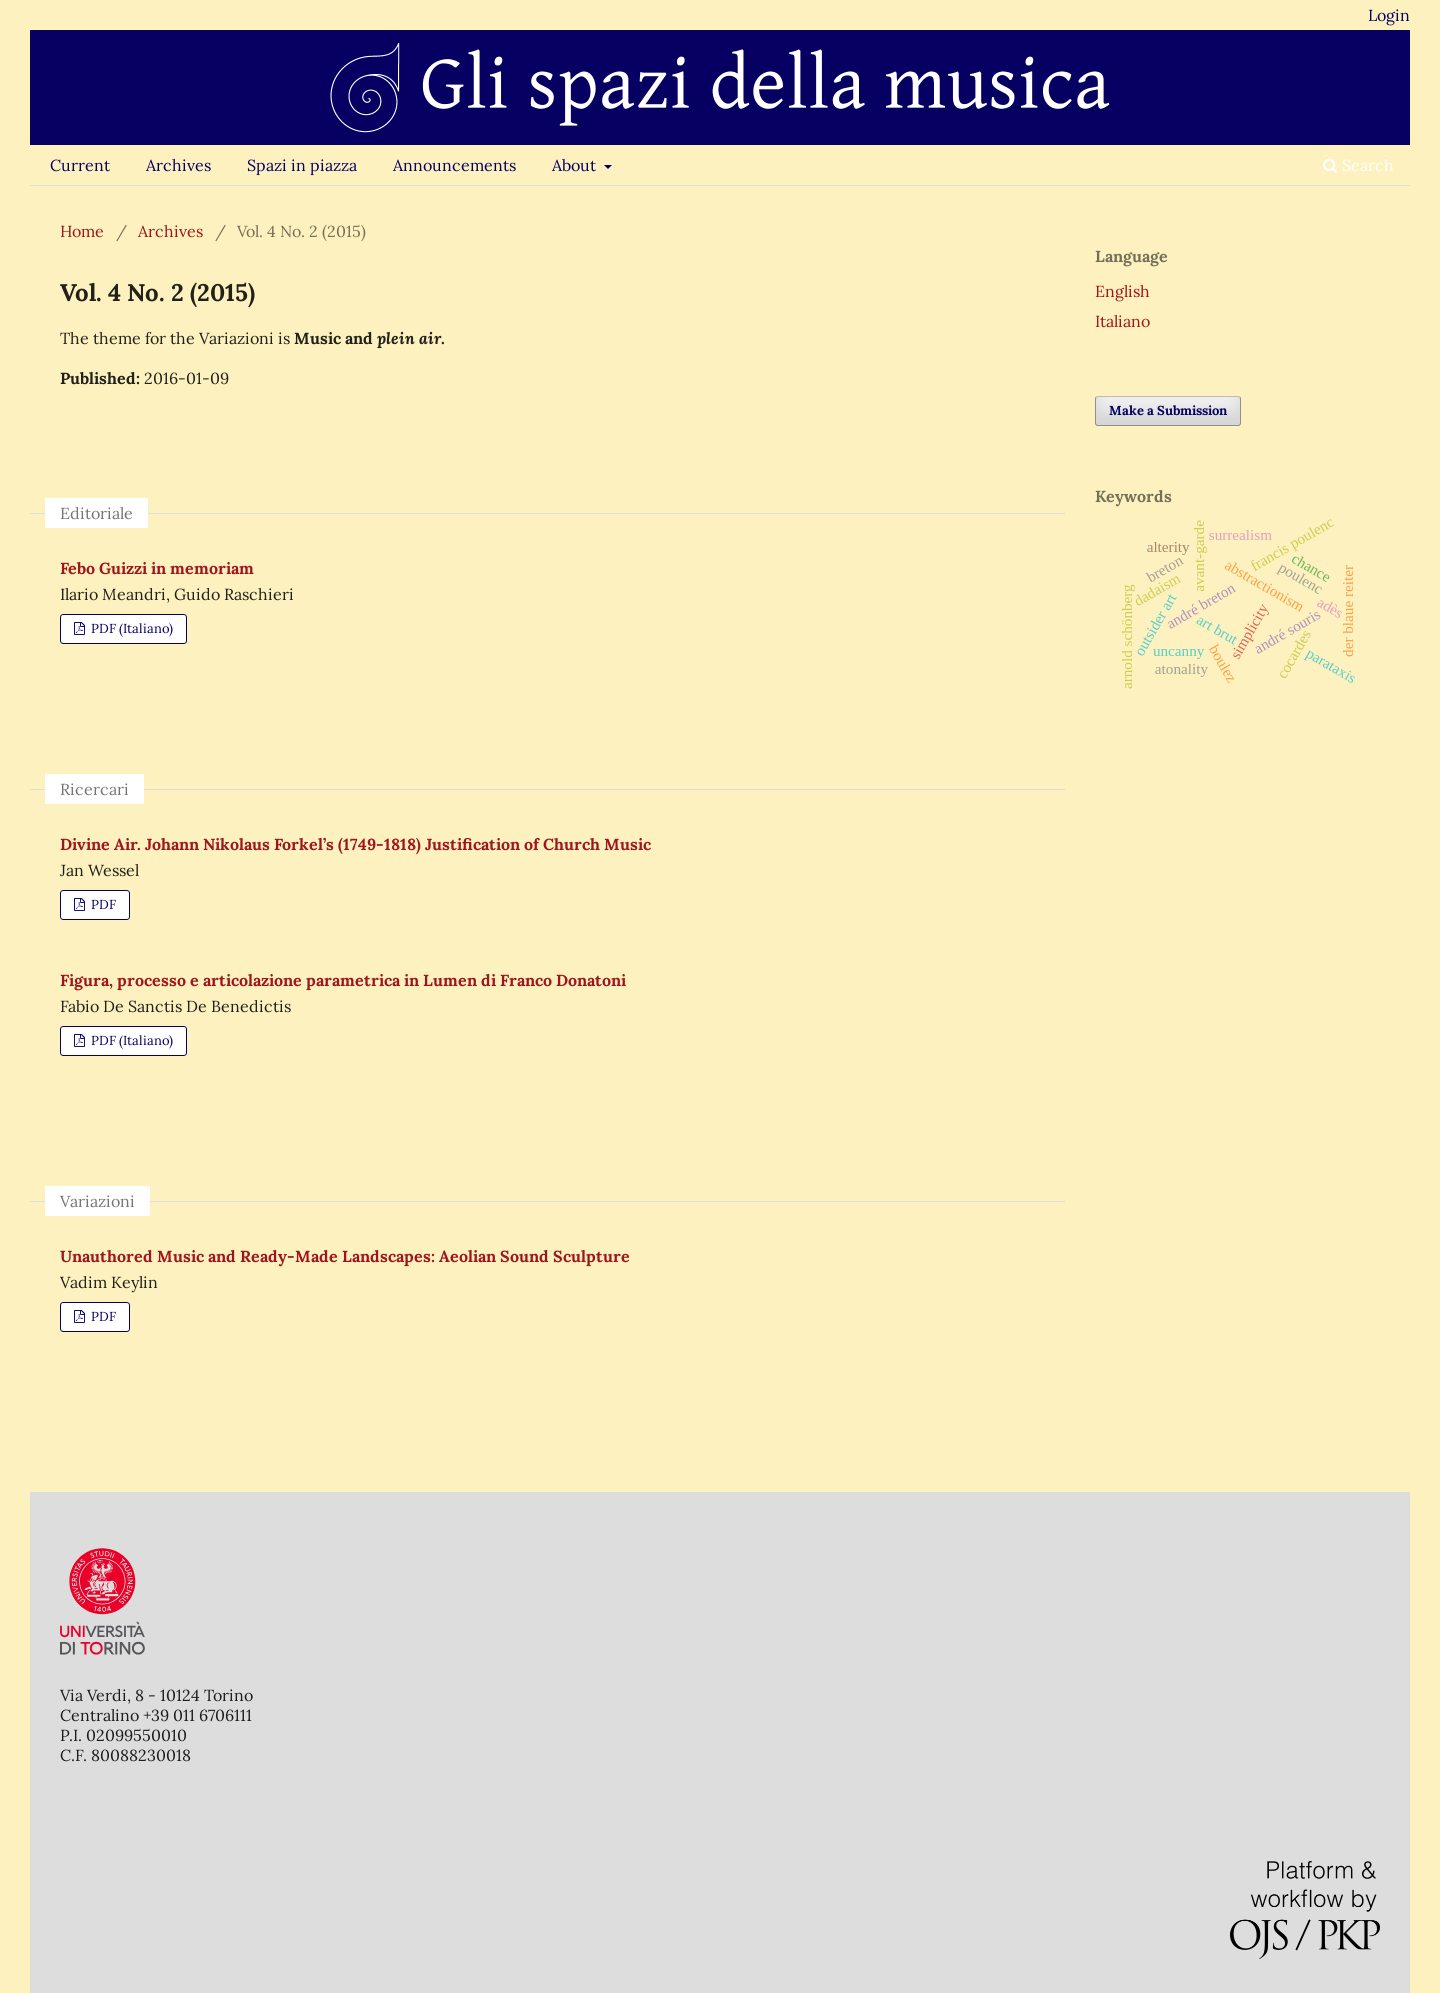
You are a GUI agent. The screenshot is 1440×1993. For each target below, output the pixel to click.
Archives (178, 165)
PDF (102, 904)
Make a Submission (1168, 410)
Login (1389, 15)
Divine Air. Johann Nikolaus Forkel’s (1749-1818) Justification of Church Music (355, 844)
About (576, 165)
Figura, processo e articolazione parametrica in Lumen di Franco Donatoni (343, 980)
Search (1358, 165)
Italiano (1122, 321)
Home (82, 231)
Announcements (454, 165)
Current (80, 165)
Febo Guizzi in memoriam (157, 568)
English (1122, 291)
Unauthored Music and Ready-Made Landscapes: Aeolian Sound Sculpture (345, 1256)
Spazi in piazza (302, 165)
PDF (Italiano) (130, 628)
